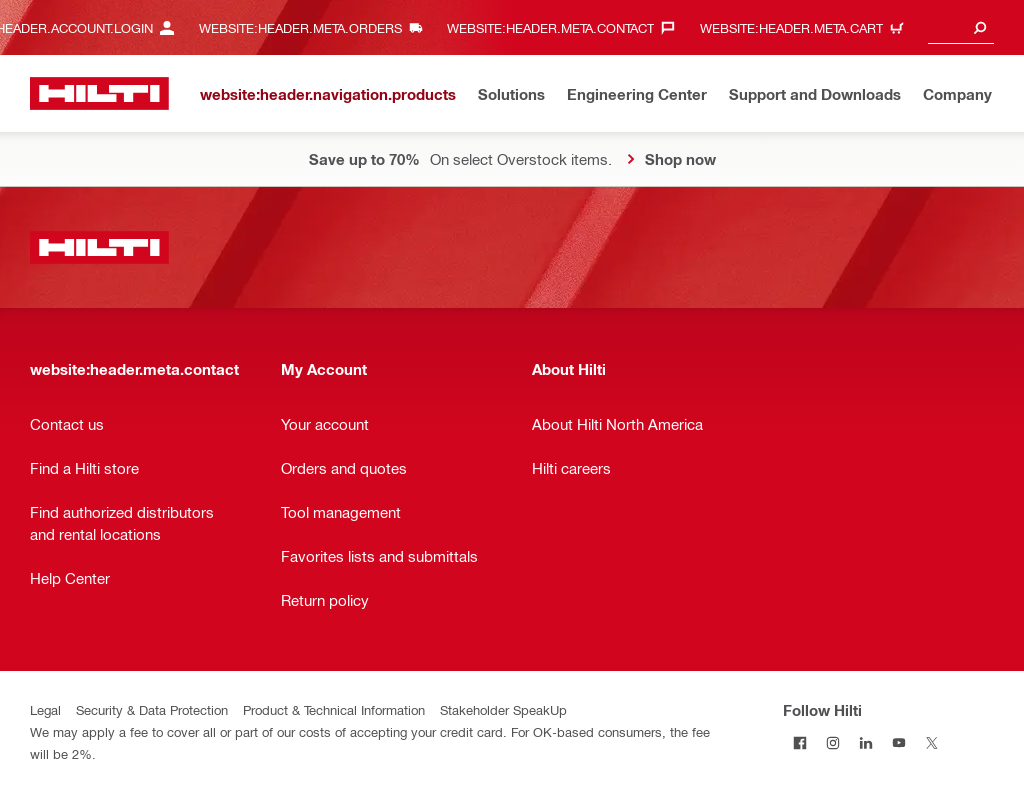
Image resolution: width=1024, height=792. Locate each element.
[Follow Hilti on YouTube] (898, 742)
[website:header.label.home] (99, 93)
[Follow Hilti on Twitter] (931, 742)
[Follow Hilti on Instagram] (832, 742)
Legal (45, 709)
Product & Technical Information (334, 709)
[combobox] (961, 27)
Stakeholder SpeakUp (503, 709)
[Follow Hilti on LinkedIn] (865, 742)
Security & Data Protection (152, 709)
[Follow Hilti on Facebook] (799, 742)
